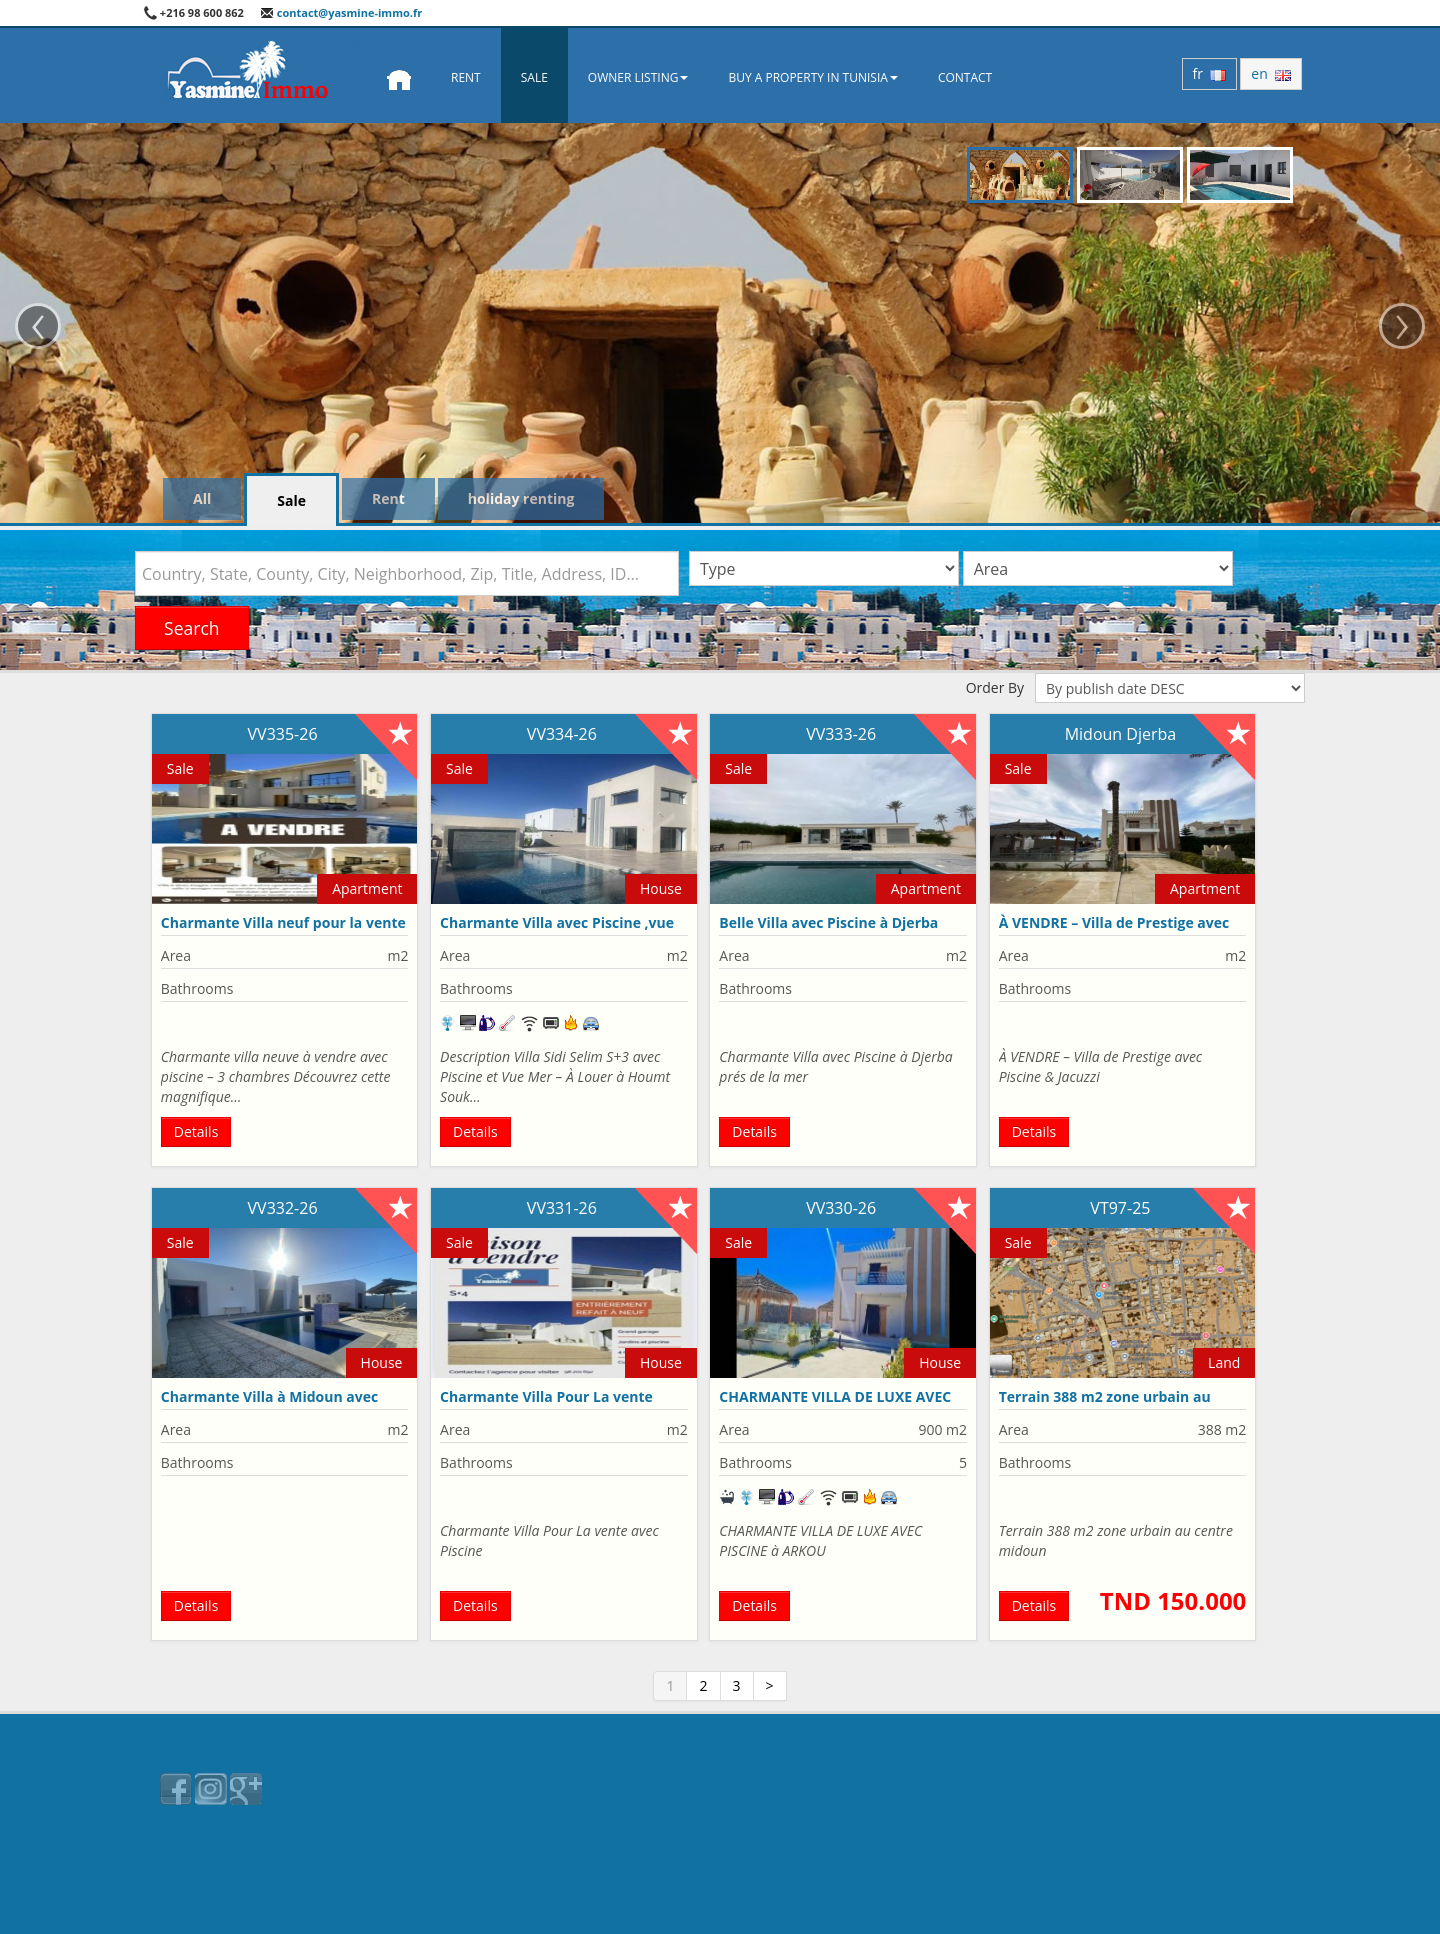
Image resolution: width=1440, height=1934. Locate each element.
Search (192, 628)
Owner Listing (638, 77)
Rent (466, 77)
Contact (965, 77)
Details (196, 1131)
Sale (534, 77)
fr (1210, 73)
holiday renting (521, 498)
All (202, 498)
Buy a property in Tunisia (813, 77)
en (1271, 73)
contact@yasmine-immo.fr (341, 12)
